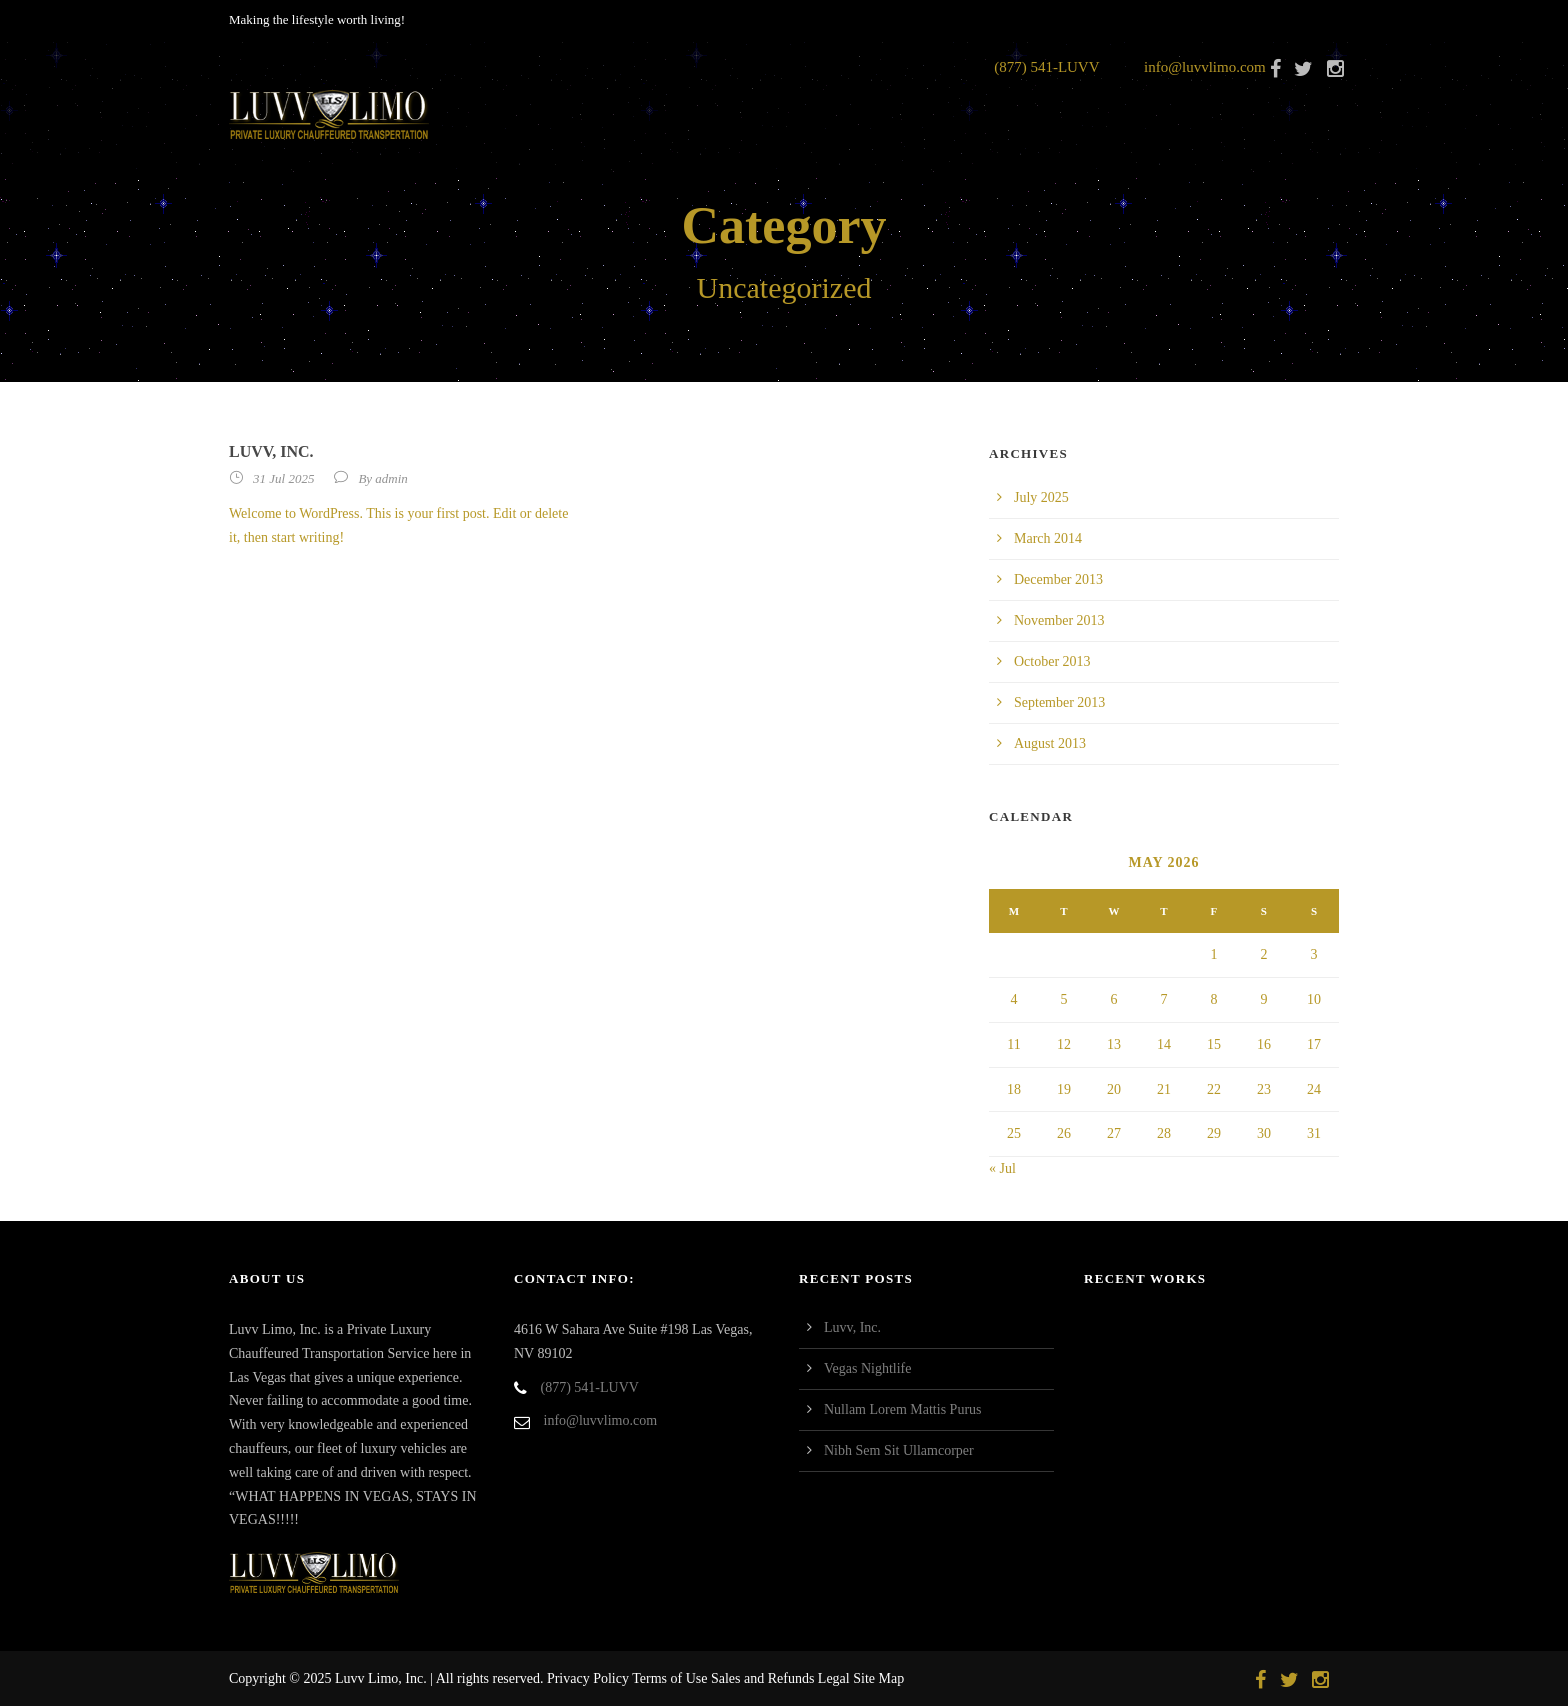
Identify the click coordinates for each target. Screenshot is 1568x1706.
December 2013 (1058, 579)
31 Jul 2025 (283, 478)
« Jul (1002, 1168)
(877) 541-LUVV (1046, 67)
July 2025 (1041, 497)
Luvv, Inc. (271, 451)
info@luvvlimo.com (1205, 67)
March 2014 (1048, 538)
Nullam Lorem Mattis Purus (903, 1409)
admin (391, 478)
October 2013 (1052, 661)
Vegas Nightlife (867, 1368)
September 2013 (1059, 702)
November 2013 (1059, 620)
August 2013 (1050, 743)
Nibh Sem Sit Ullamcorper (899, 1450)
